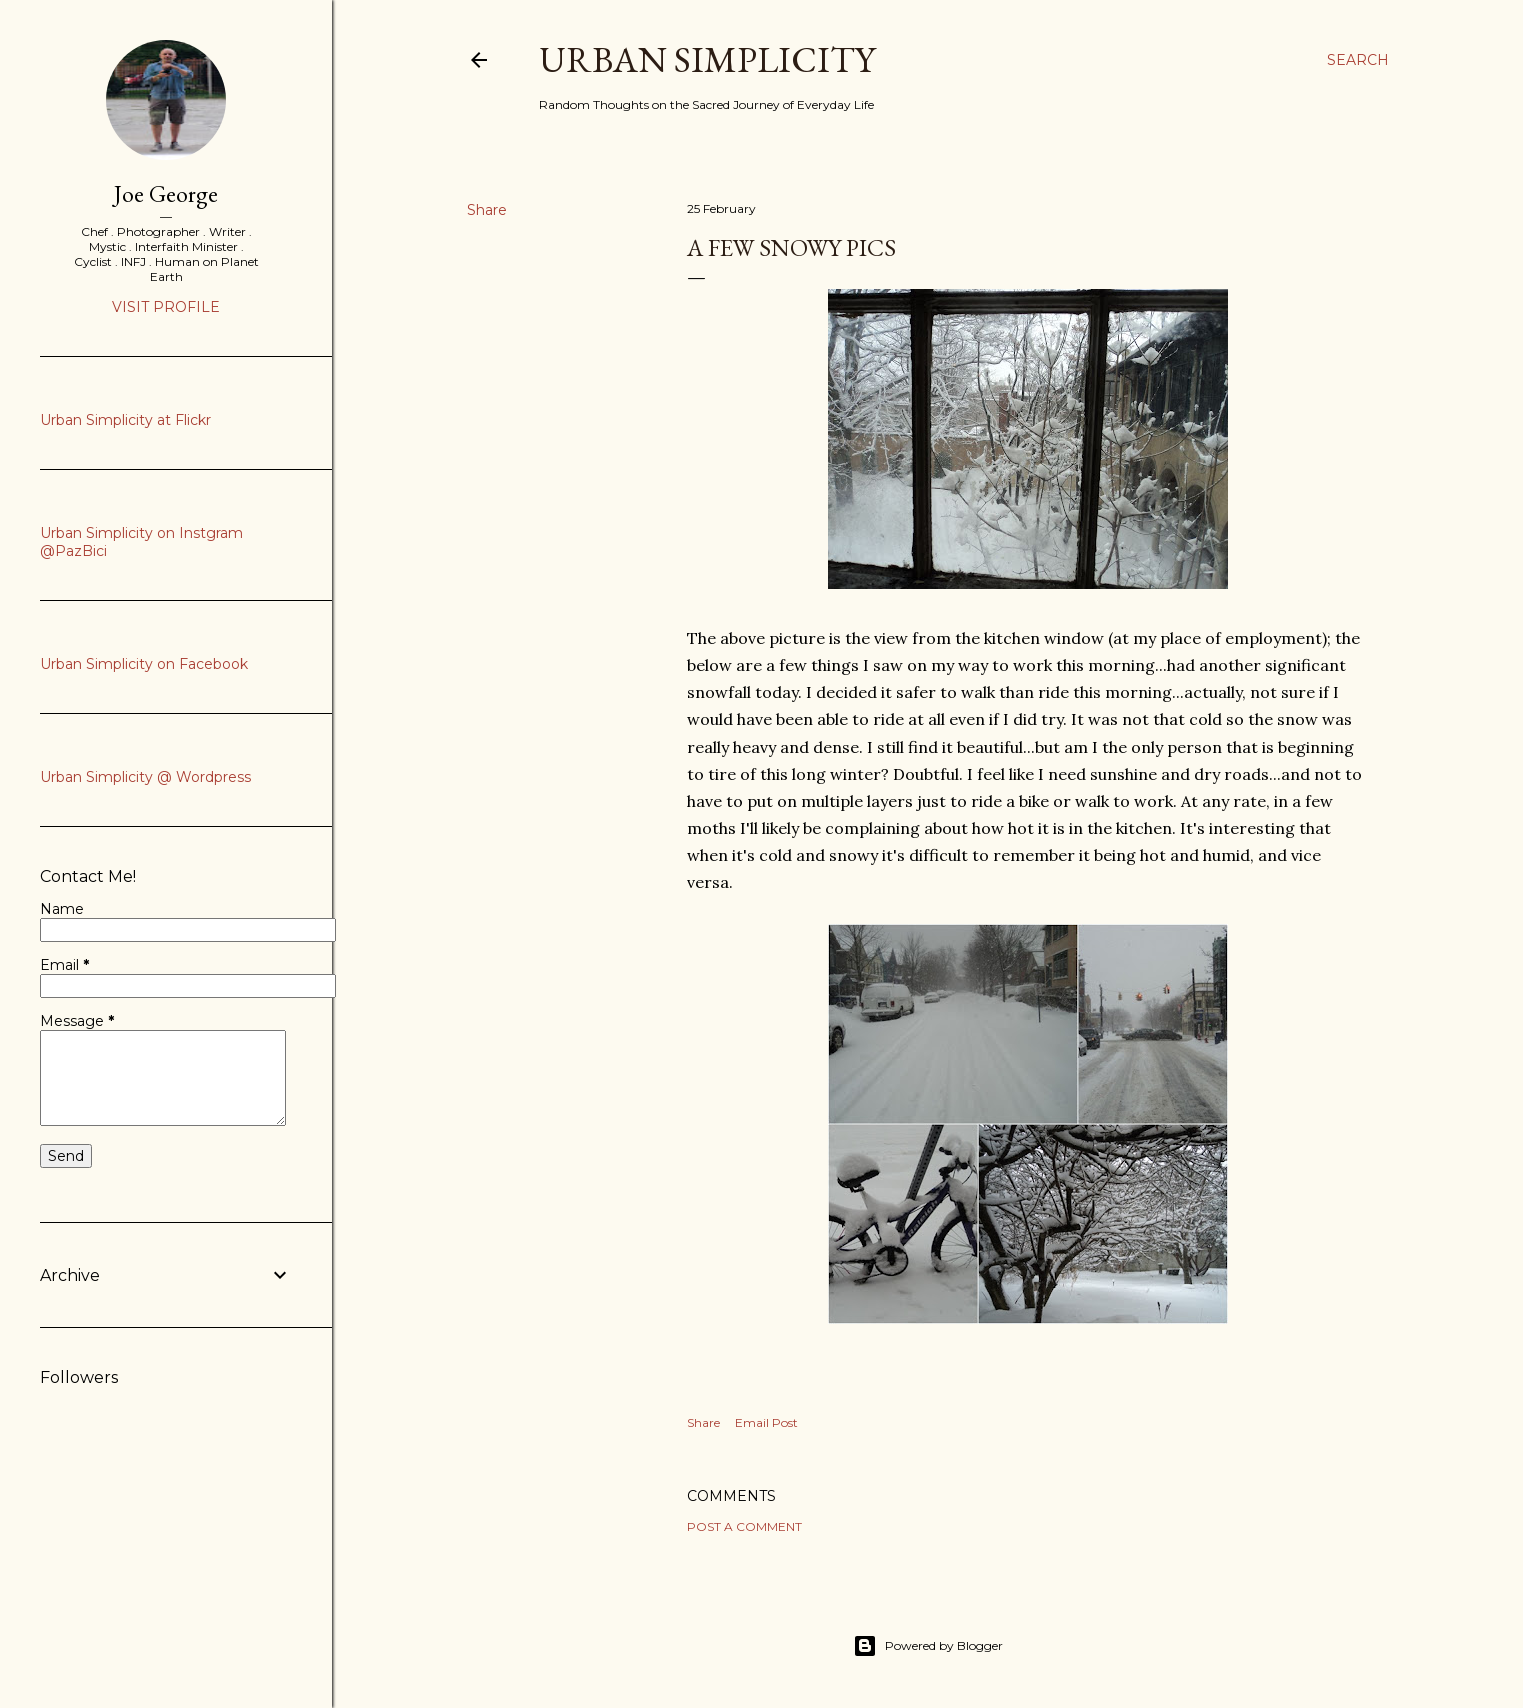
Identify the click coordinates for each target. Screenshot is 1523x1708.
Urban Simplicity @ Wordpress (145, 777)
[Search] (1358, 60)
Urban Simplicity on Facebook (144, 664)
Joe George (166, 193)
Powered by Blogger (928, 1646)
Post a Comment (744, 1526)
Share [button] (487, 210)
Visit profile (166, 307)
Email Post (766, 1422)
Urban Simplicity (707, 59)
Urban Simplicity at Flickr (125, 420)
